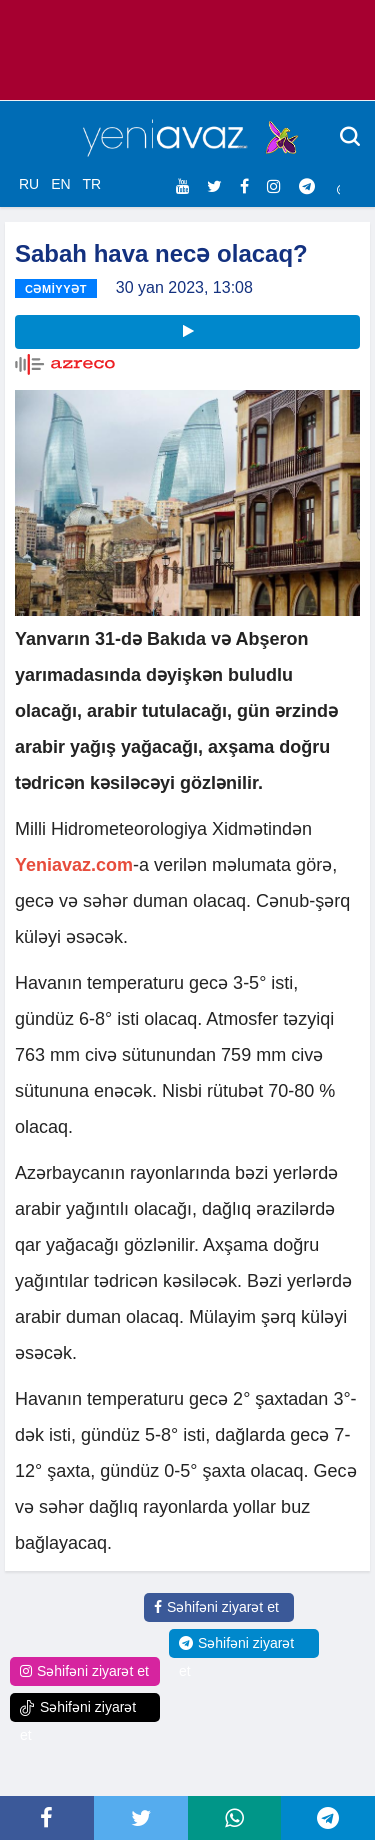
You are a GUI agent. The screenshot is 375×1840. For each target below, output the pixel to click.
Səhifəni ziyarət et (216, 1607)
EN (60, 184)
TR (91, 184)
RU (29, 184)
